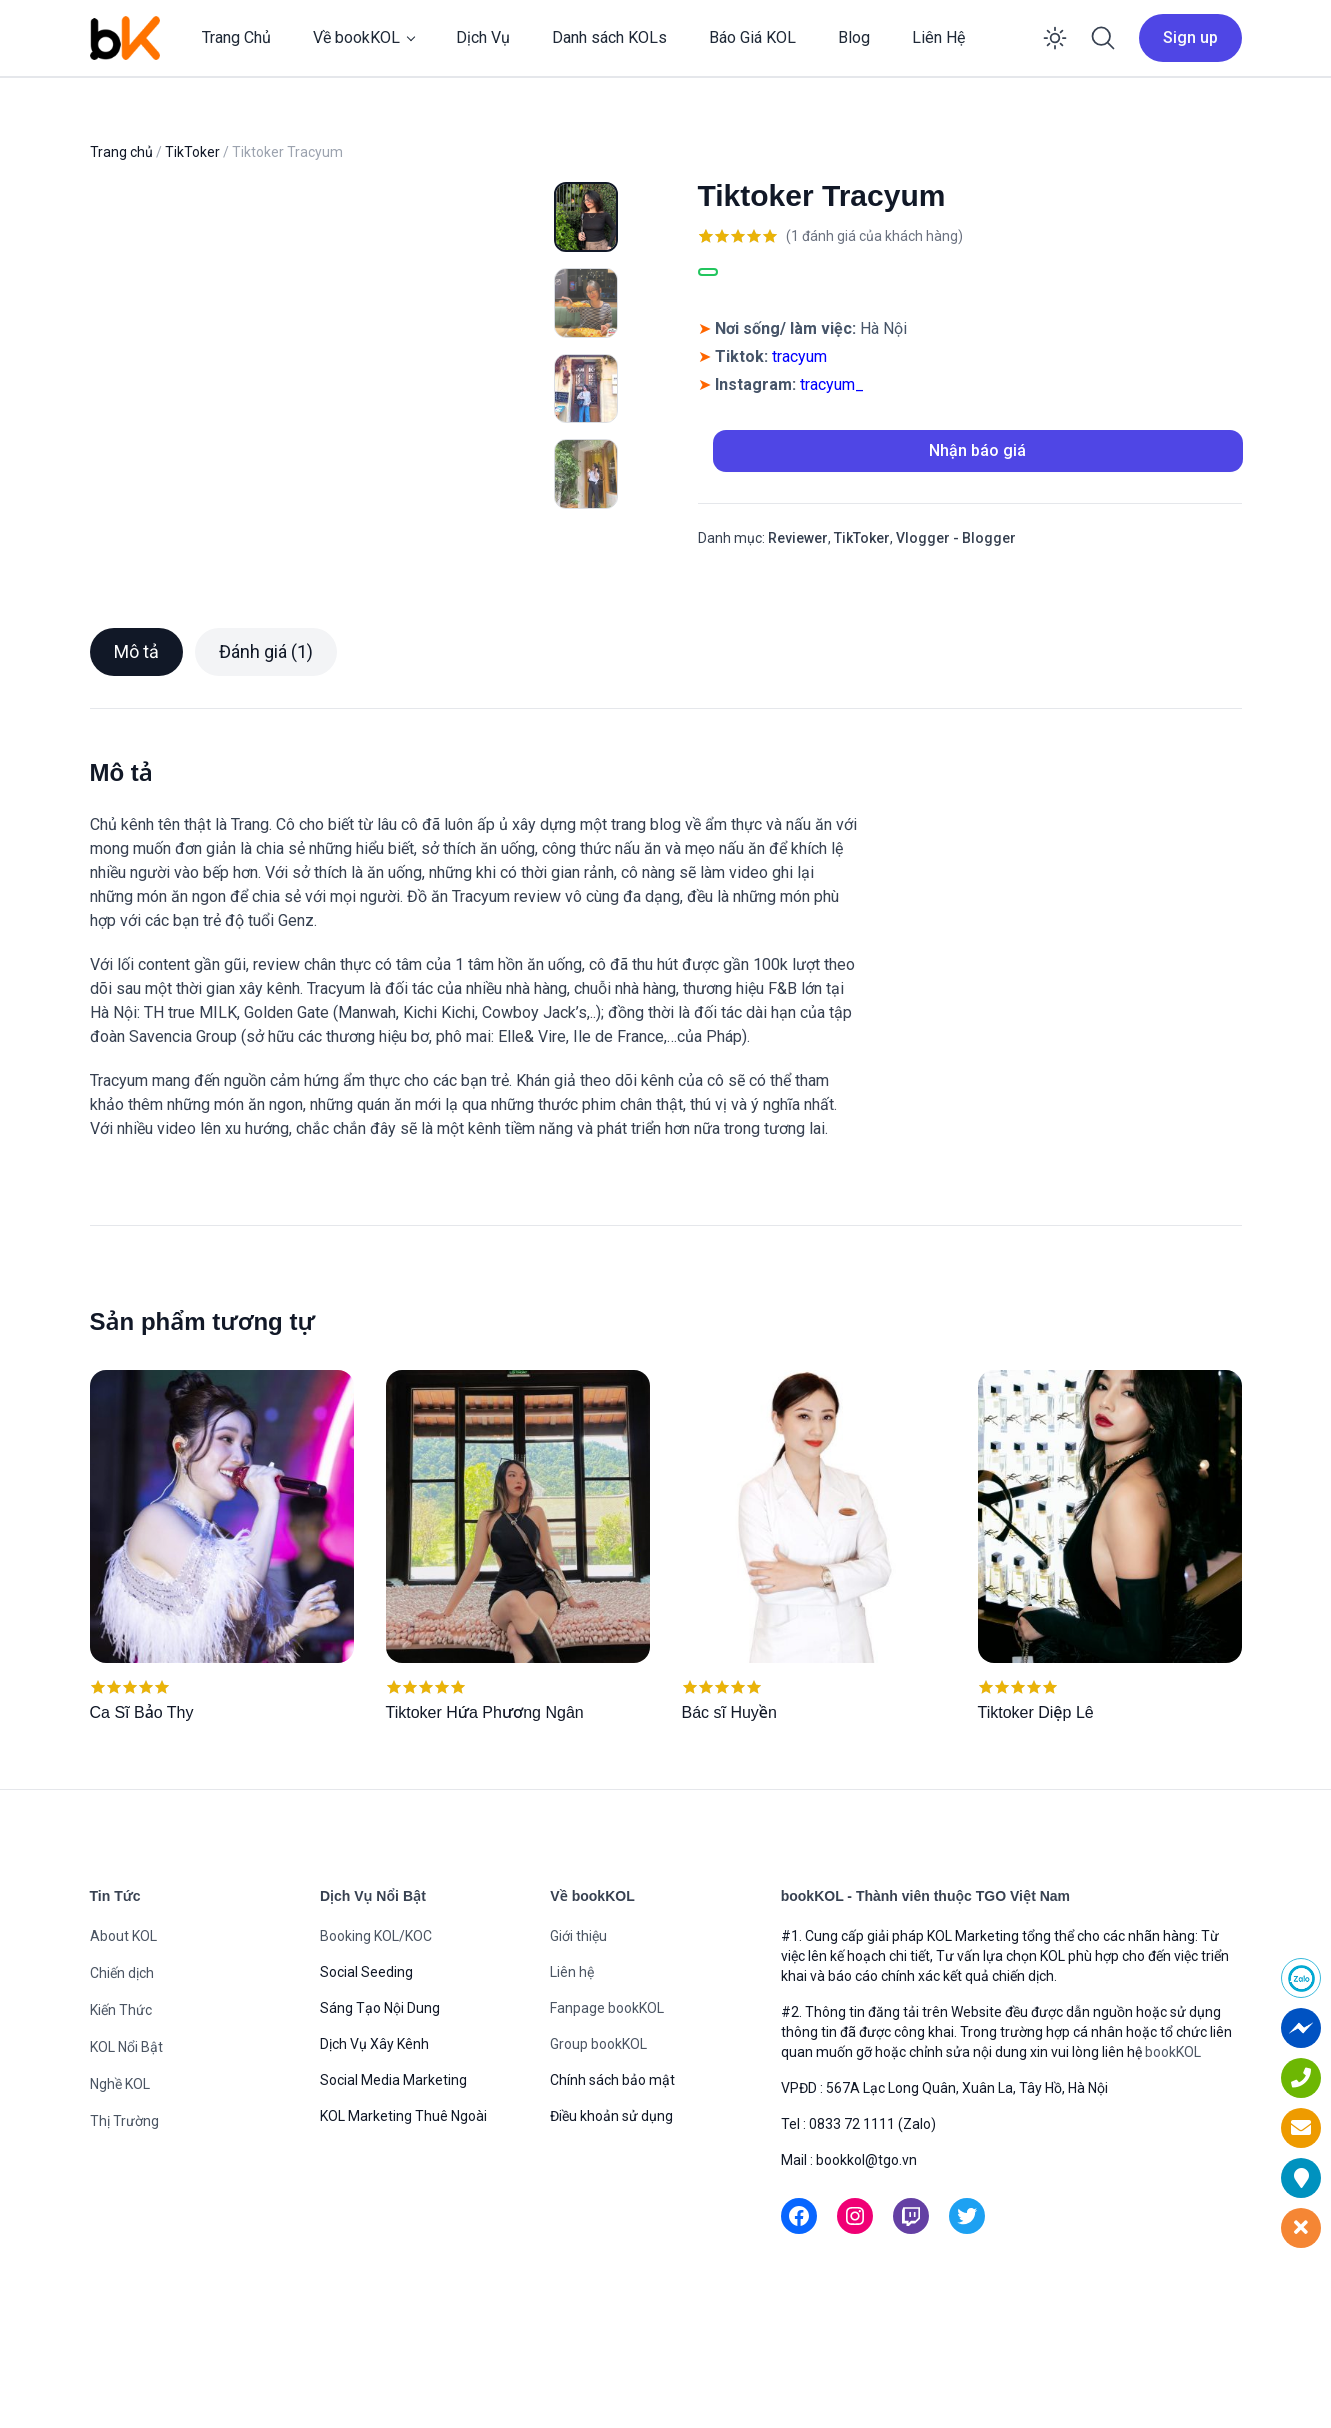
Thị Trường (124, 2215)
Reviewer (798, 538)
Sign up (1190, 37)
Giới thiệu (578, 2030)
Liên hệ (572, 2066)
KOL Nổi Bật (126, 2141)
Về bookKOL (356, 37)
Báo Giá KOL (752, 37)
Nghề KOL (120, 2178)
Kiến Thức (121, 2104)
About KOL (123, 2030)
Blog (854, 37)
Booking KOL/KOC (376, 2030)
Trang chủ (121, 152)
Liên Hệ (938, 37)
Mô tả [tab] (136, 745)
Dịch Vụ (483, 37)
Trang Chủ (236, 37)
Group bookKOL (598, 2138)
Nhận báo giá (977, 450)
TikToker (192, 152)
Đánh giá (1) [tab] (266, 745)
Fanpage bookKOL (607, 2102)
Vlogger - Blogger (956, 538)
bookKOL (1173, 2146)
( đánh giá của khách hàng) (874, 236)
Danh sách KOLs (609, 37)
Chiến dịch (122, 2067)
